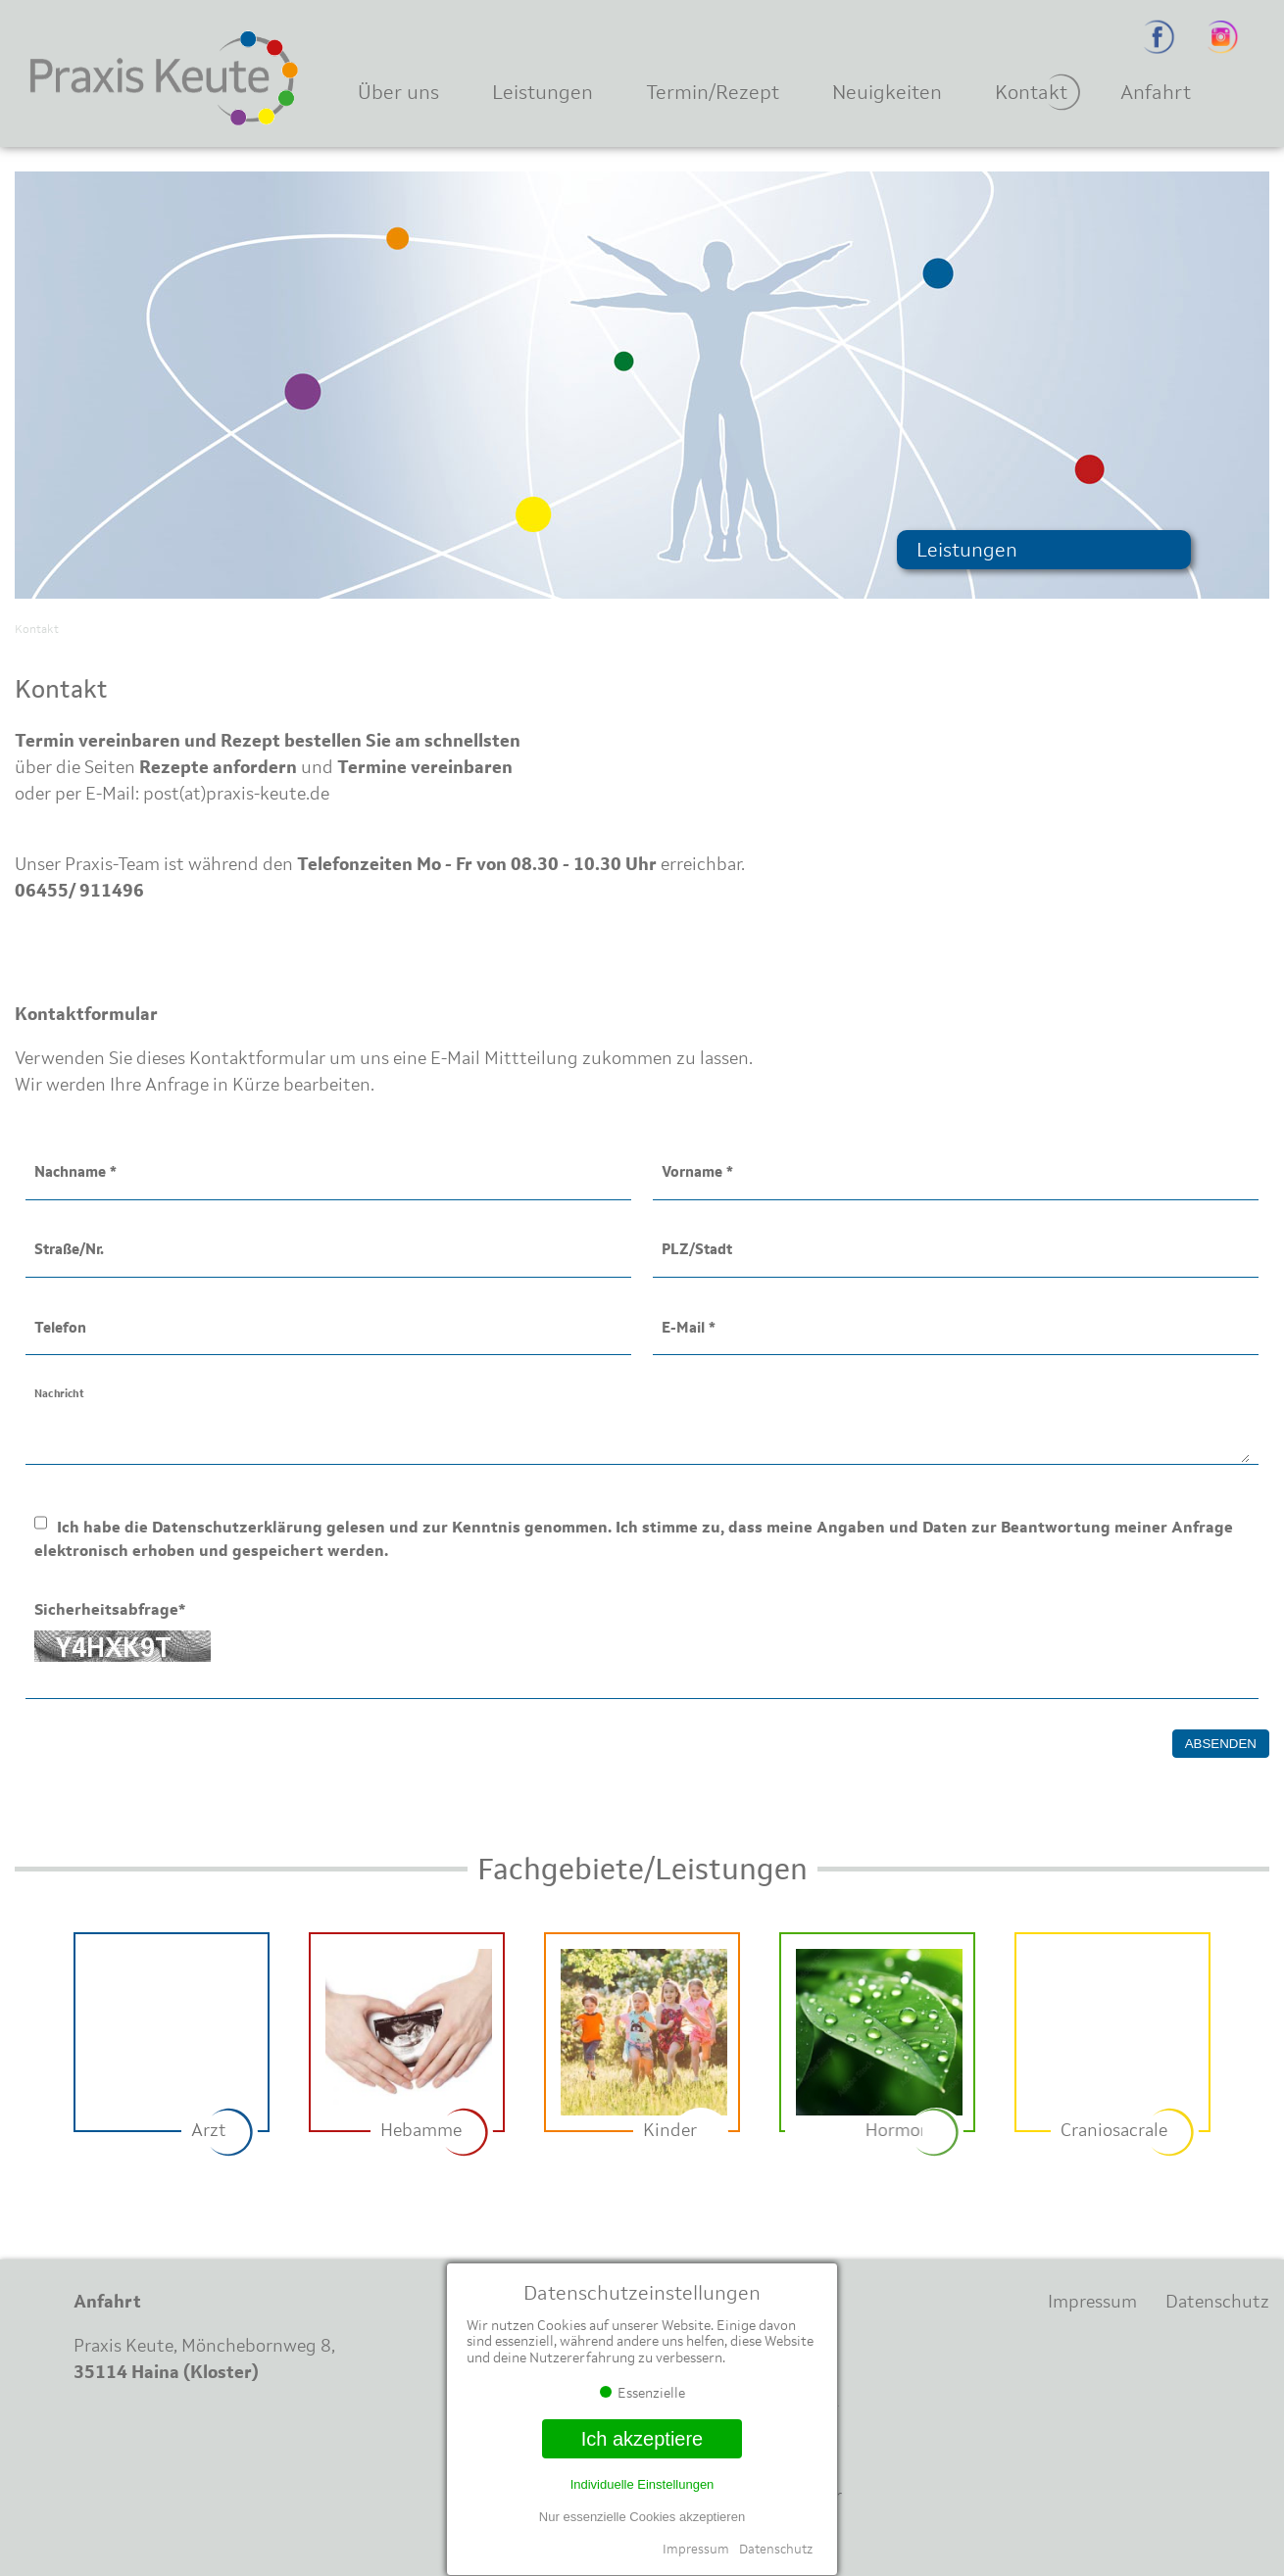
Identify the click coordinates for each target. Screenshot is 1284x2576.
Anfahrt (1155, 91)
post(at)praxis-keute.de (236, 793)
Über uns (398, 91)
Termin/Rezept (712, 91)
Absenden (1221, 1743)
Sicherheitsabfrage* (109, 1609)
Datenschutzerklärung (237, 1527)
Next (1249, 2046)
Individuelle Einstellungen (642, 2484)
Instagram (1223, 37)
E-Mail (689, 1327)
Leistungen (542, 91)
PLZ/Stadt (697, 1248)
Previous (34, 2046)
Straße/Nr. (69, 1248)
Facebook (1159, 37)
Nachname (75, 1171)
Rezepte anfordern (218, 767)
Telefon (60, 1327)
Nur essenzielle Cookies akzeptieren (642, 2516)
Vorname (697, 1171)
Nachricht (58, 1392)
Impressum (696, 2549)
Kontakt (1031, 91)
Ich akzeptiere (642, 2439)
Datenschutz (776, 2549)
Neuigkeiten (887, 91)
